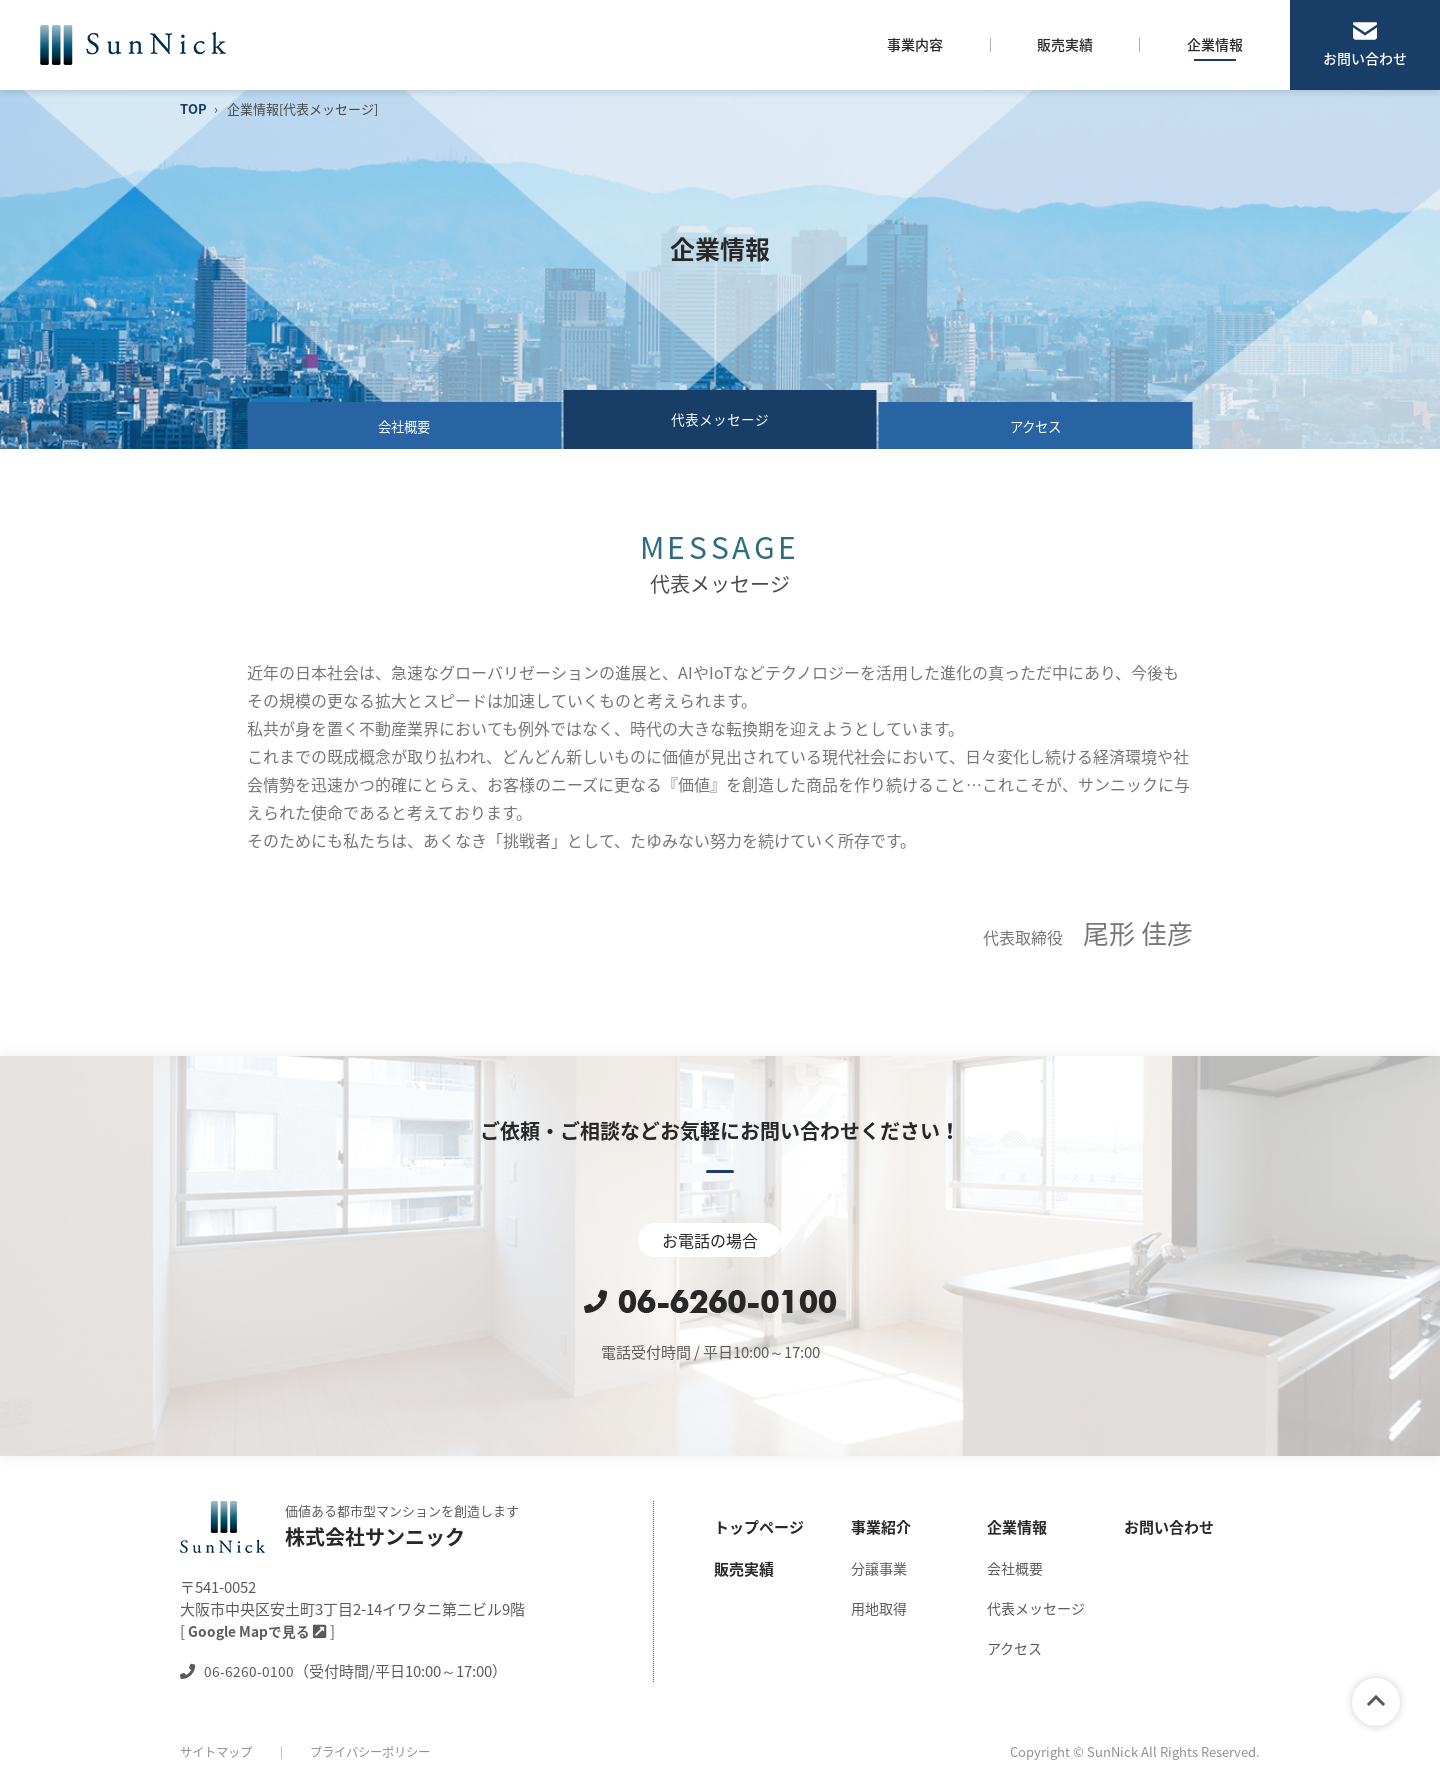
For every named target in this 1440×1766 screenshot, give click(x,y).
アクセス (1035, 419)
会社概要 (405, 419)
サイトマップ (219, 1751)
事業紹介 (881, 1527)
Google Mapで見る (259, 1631)
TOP (193, 108)
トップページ (759, 1527)
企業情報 (1017, 1527)
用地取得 (879, 1608)
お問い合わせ (1365, 58)
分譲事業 (879, 1568)
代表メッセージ (1036, 1608)
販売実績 (744, 1569)
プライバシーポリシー (381, 1751)
